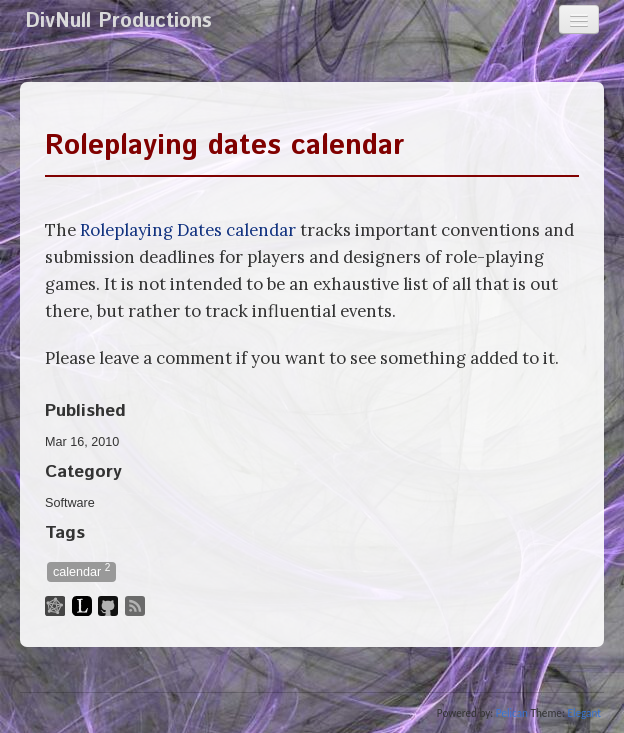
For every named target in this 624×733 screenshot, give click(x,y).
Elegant (584, 713)
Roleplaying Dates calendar (188, 230)
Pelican (512, 713)
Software (70, 503)
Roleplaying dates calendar (224, 146)
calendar (81, 570)
